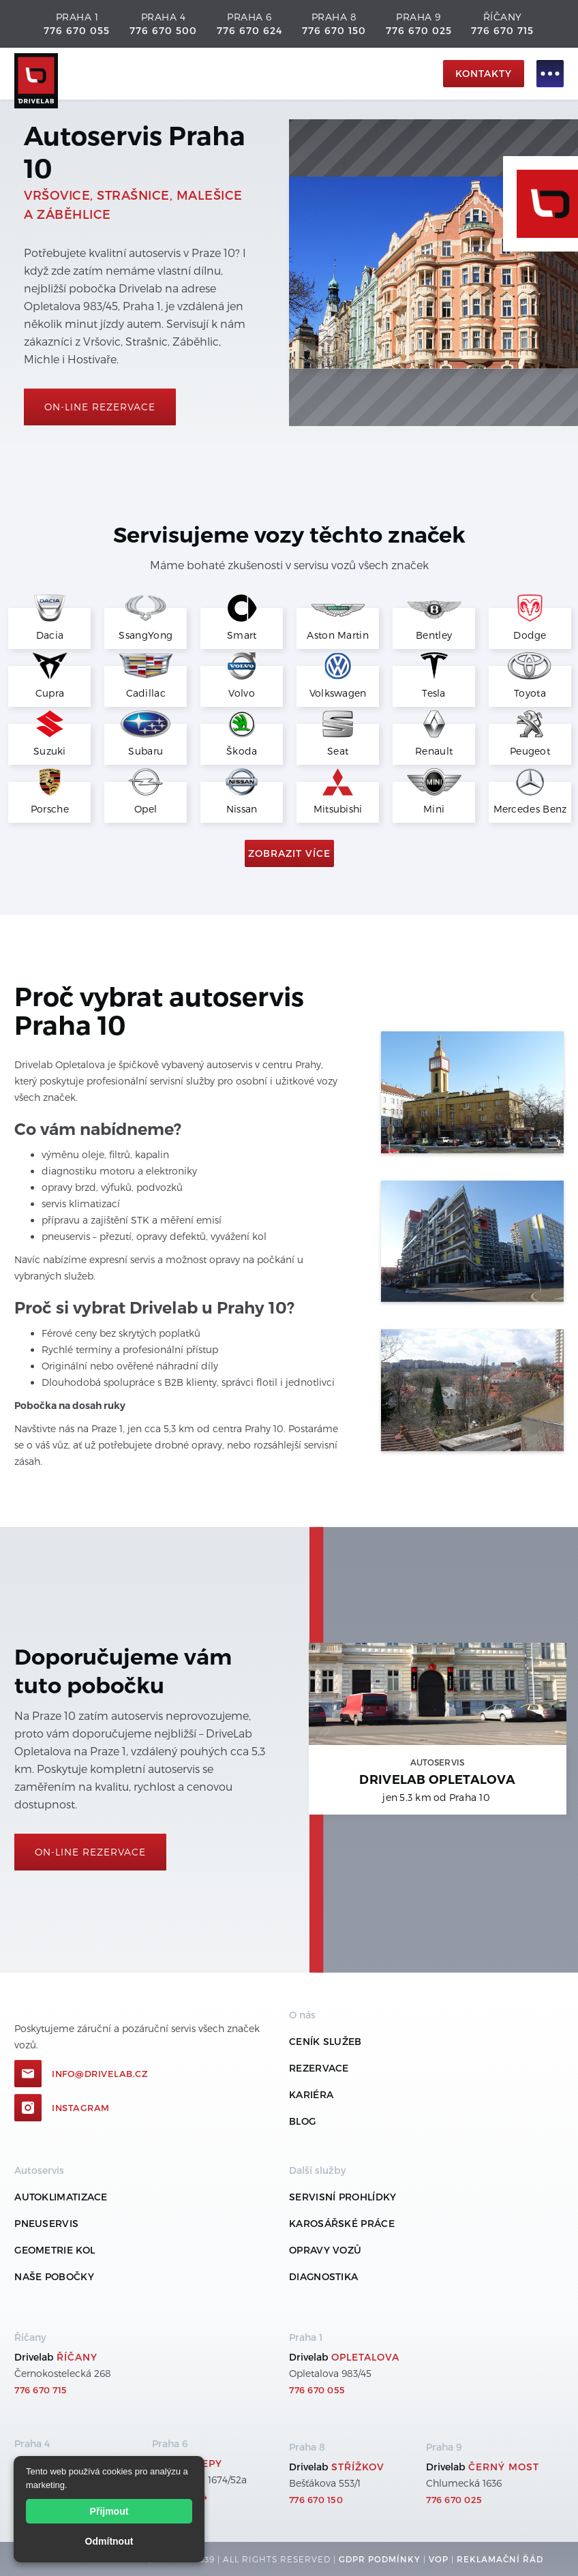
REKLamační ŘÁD (500, 2559)
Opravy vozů (325, 2250)
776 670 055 (77, 30)
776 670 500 (163, 30)
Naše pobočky (54, 2276)
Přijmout (109, 2511)
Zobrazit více (289, 853)
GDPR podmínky (380, 2559)
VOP (438, 2559)
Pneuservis (46, 2223)
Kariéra (311, 2094)
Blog (302, 2121)
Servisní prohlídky (342, 2196)
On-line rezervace (99, 406)
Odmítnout (109, 2541)
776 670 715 (502, 30)
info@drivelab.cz (100, 2073)
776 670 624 (249, 30)
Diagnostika (323, 2276)
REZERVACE (319, 2068)
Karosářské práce (342, 2223)
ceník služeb (325, 2041)
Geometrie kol (54, 2250)
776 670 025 (419, 30)
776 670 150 (334, 30)
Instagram (81, 2107)
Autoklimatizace (61, 2196)
